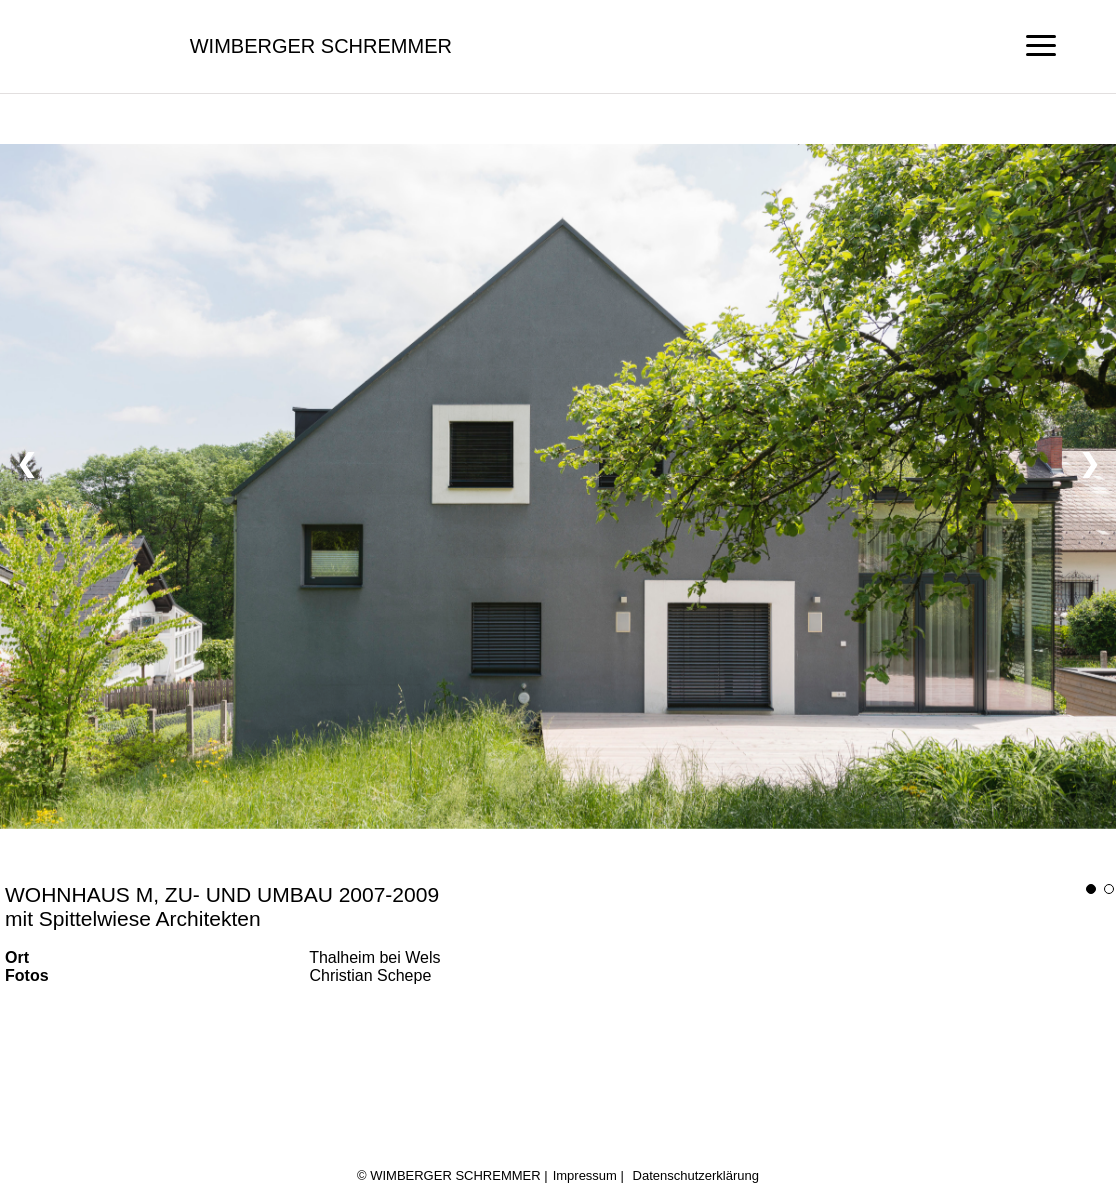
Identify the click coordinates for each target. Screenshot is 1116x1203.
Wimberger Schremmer (321, 46)
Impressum (585, 1175)
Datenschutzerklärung (696, 1175)
